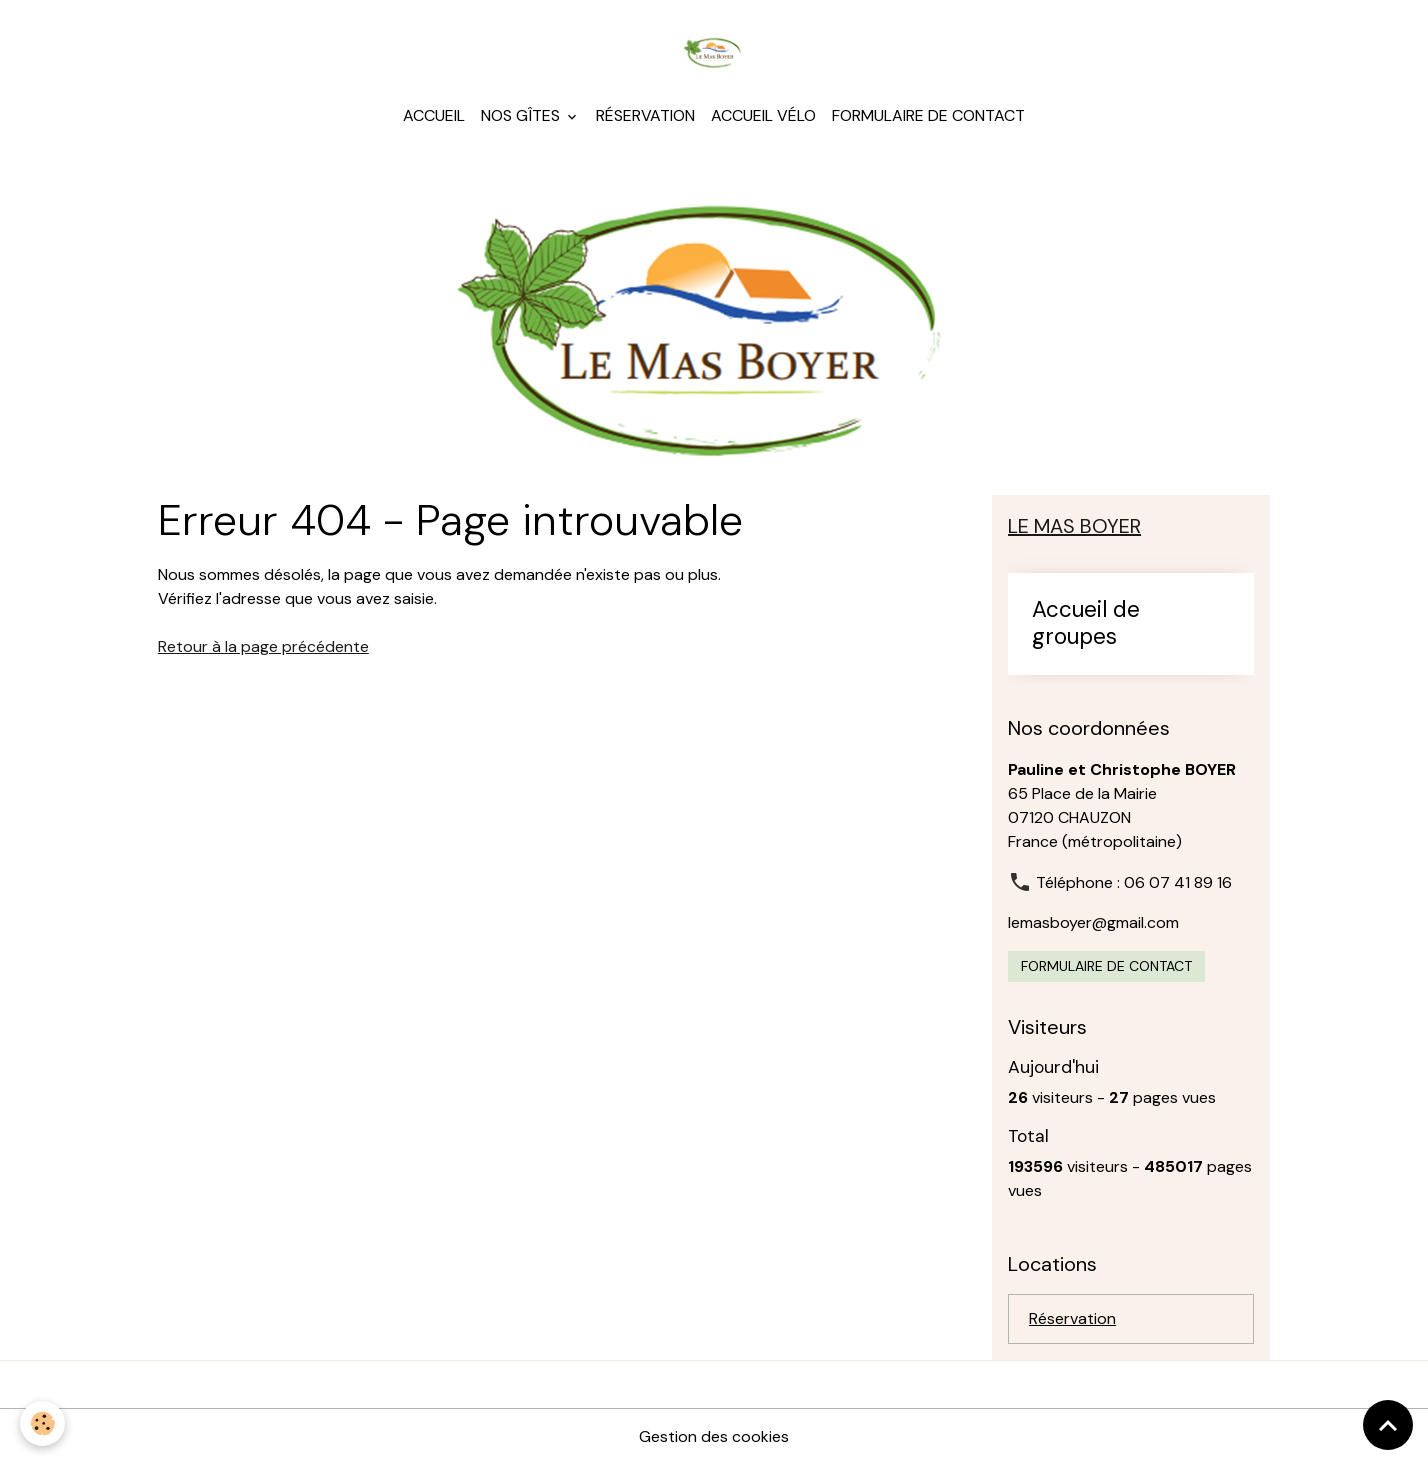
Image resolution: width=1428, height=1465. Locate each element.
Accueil (434, 115)
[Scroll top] (1388, 1425)
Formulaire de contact (928, 115)
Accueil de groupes (1086, 624)
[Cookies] (42, 1423)
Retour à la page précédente (263, 646)
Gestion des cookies (714, 1436)
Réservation (645, 115)
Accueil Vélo (763, 115)
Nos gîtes (522, 115)
